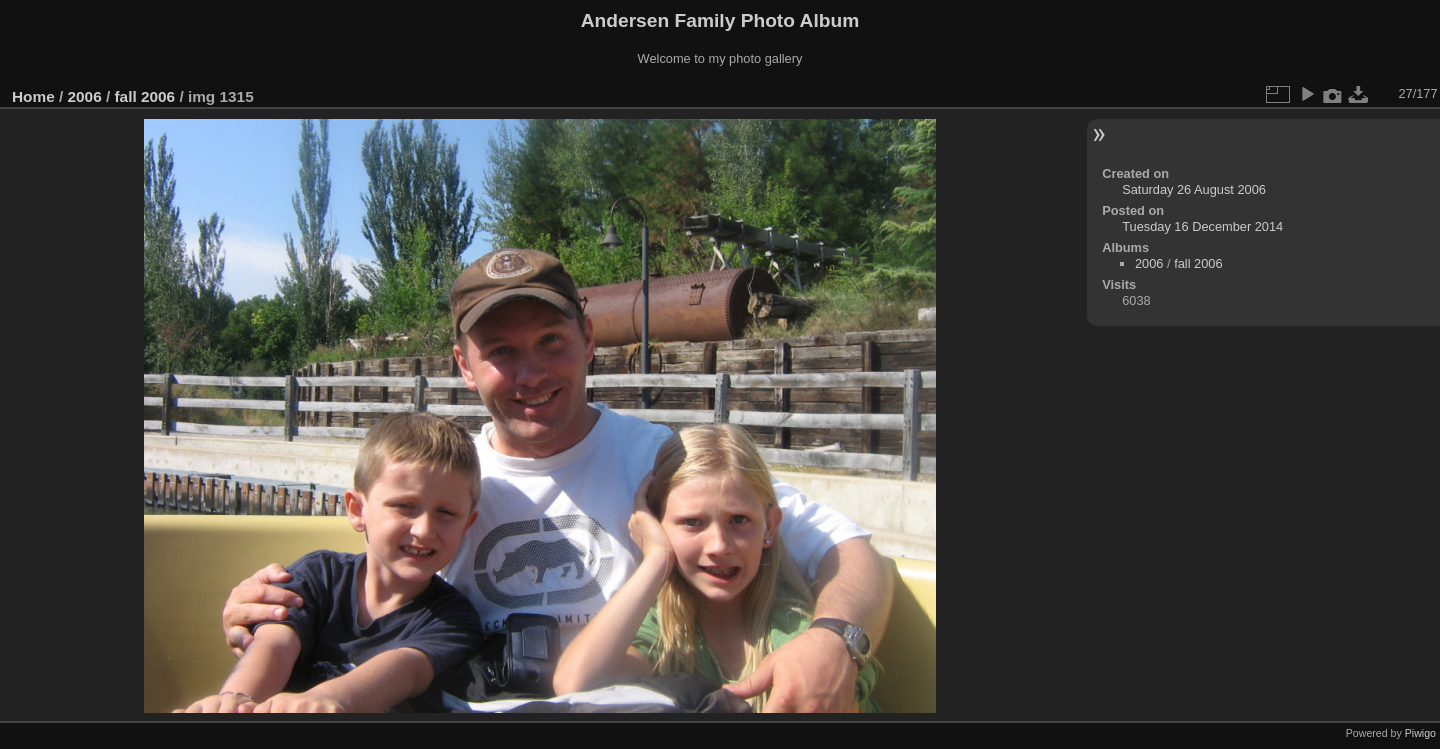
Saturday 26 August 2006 (1194, 189)
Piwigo (1420, 733)
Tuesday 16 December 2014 (1202, 226)
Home (33, 96)
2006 (85, 96)
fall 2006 (144, 96)
